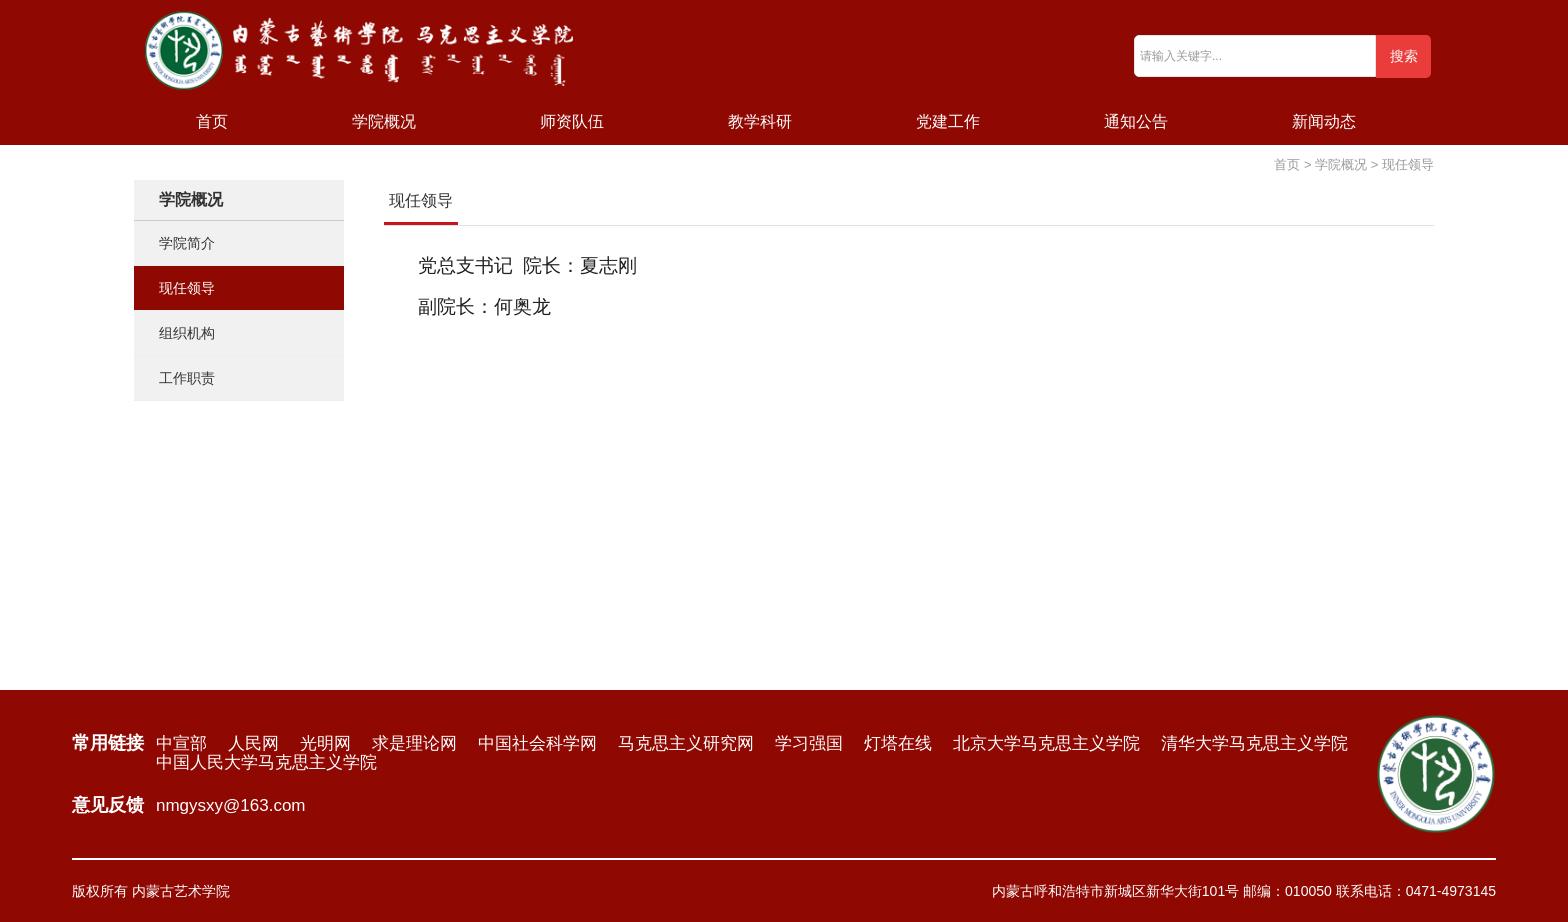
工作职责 (187, 378)
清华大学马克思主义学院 (1254, 743)
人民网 (253, 743)
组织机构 (187, 333)
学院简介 (187, 243)
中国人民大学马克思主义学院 (266, 762)
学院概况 (384, 121)
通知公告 (1136, 121)
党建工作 (948, 121)
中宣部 (181, 743)
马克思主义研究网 (686, 743)
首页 (212, 121)
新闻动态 (1324, 121)
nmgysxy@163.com (231, 805)
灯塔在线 (898, 743)
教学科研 (760, 121)
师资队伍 (572, 121)
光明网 (325, 743)
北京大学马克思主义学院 (1046, 743)
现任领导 (187, 288)
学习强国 (809, 743)
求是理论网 (414, 743)
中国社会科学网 (537, 743)
